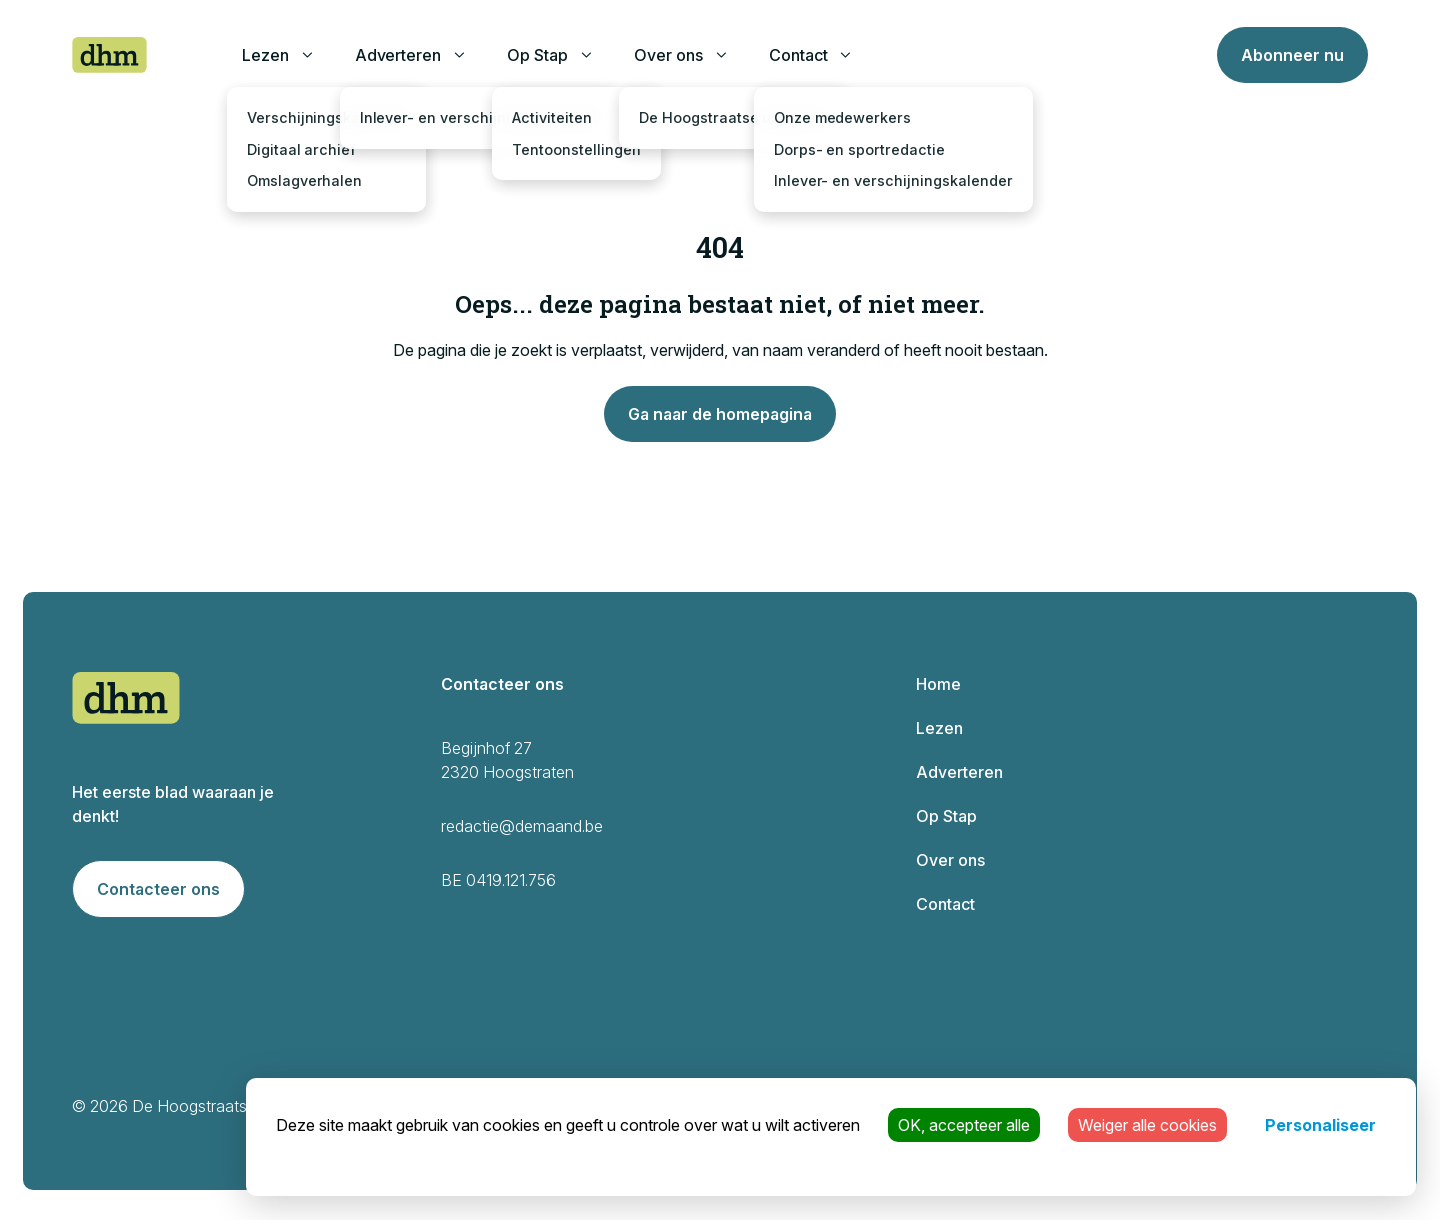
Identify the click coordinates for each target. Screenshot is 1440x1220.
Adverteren (398, 55)
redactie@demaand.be (522, 826)
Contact (798, 55)
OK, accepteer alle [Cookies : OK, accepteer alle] (964, 1125)
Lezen (265, 55)
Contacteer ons (158, 889)
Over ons (668, 55)
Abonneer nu (1292, 55)
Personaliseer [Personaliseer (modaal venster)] (1320, 1125)
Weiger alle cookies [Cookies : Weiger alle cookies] (1147, 1125)
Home (938, 684)
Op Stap (537, 55)
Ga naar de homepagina (720, 414)
